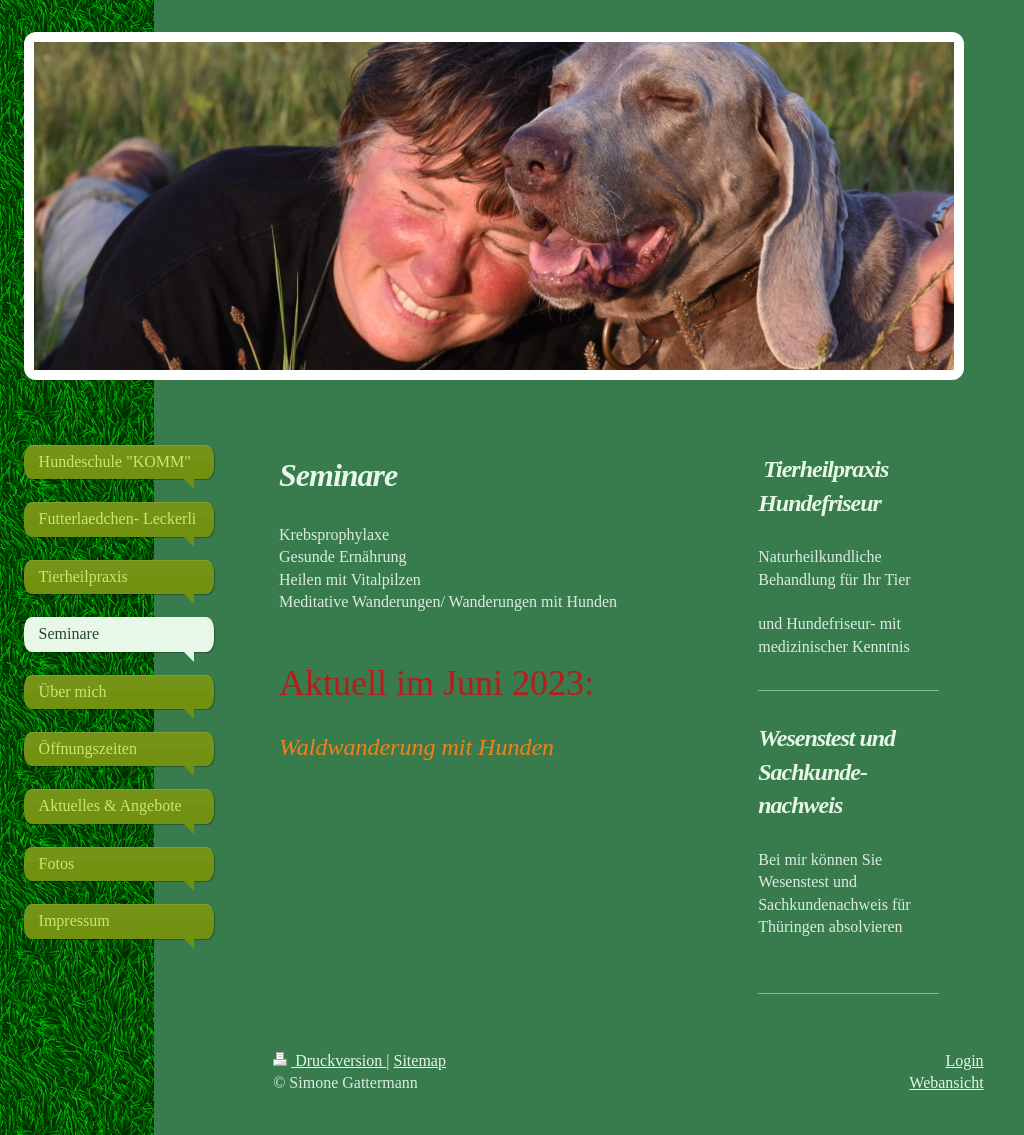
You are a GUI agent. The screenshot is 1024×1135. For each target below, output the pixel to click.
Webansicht (946, 1082)
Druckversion (329, 1060)
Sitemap (420, 1060)
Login (964, 1060)
